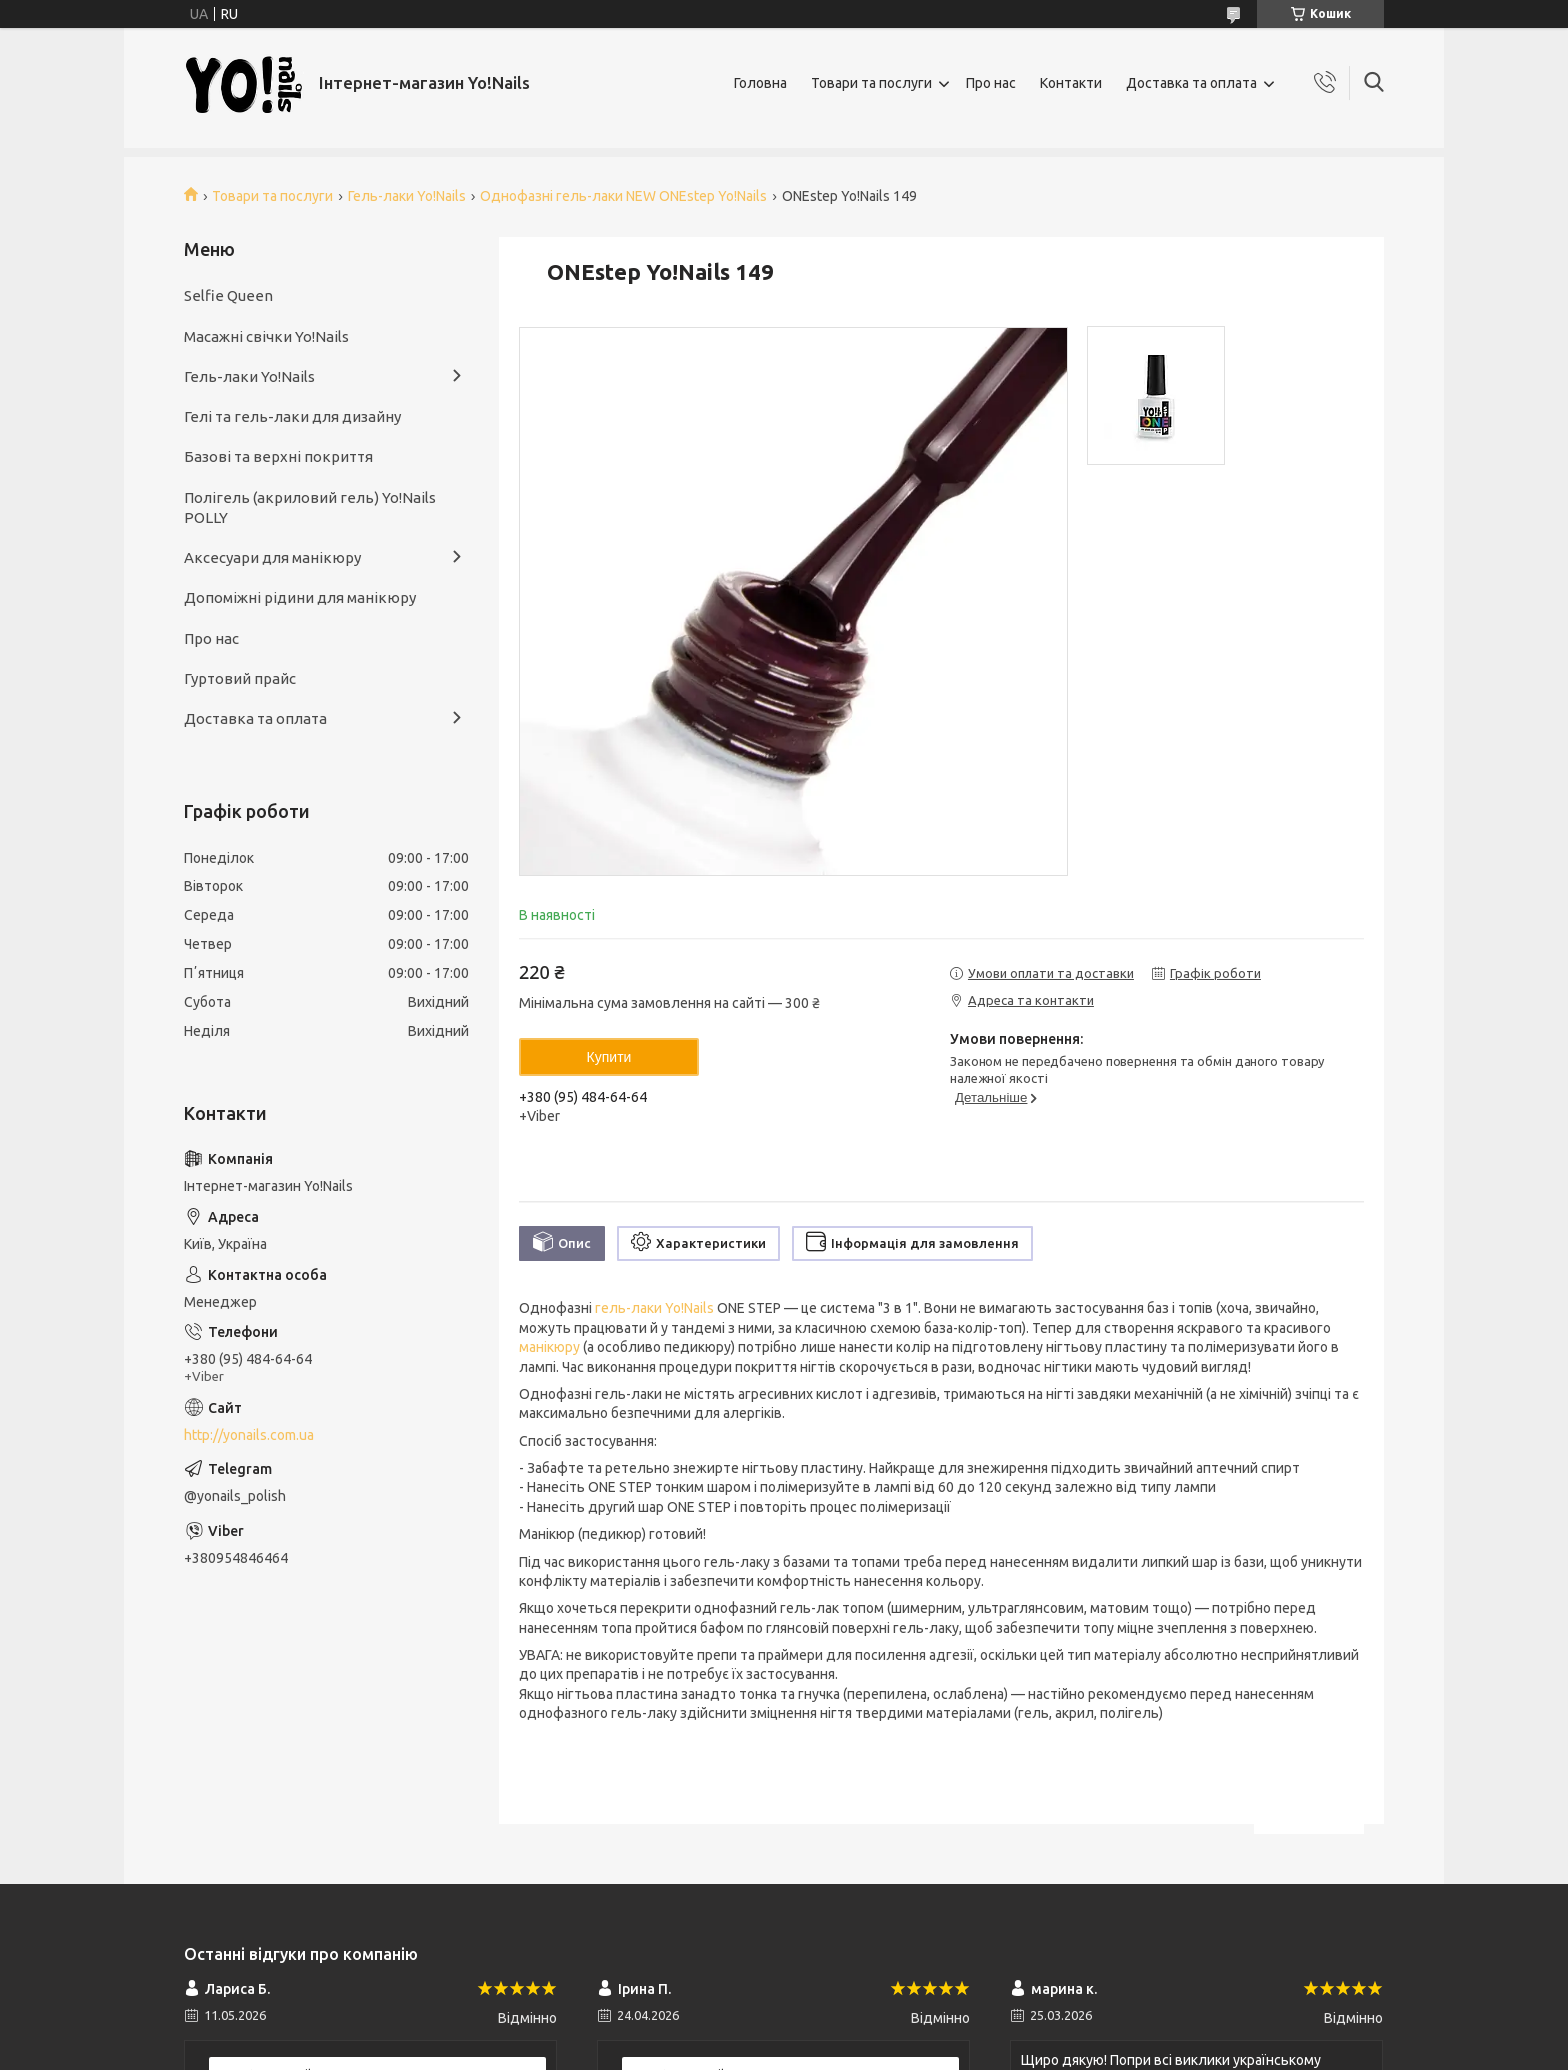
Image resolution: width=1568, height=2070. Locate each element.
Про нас (991, 83)
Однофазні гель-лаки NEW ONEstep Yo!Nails (623, 196)
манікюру (549, 1347)
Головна (760, 83)
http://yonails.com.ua (249, 1435)
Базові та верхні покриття (278, 456)
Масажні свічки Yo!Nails (266, 336)
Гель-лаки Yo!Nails (407, 196)
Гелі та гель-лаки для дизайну (292, 416)
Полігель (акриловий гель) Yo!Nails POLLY (310, 507)
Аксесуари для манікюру (272, 557)
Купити (609, 1057)
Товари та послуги (871, 83)
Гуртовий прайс (240, 678)
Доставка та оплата (1191, 83)
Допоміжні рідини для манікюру (300, 597)
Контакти (1071, 83)
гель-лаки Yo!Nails (654, 1308)
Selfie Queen (228, 295)
